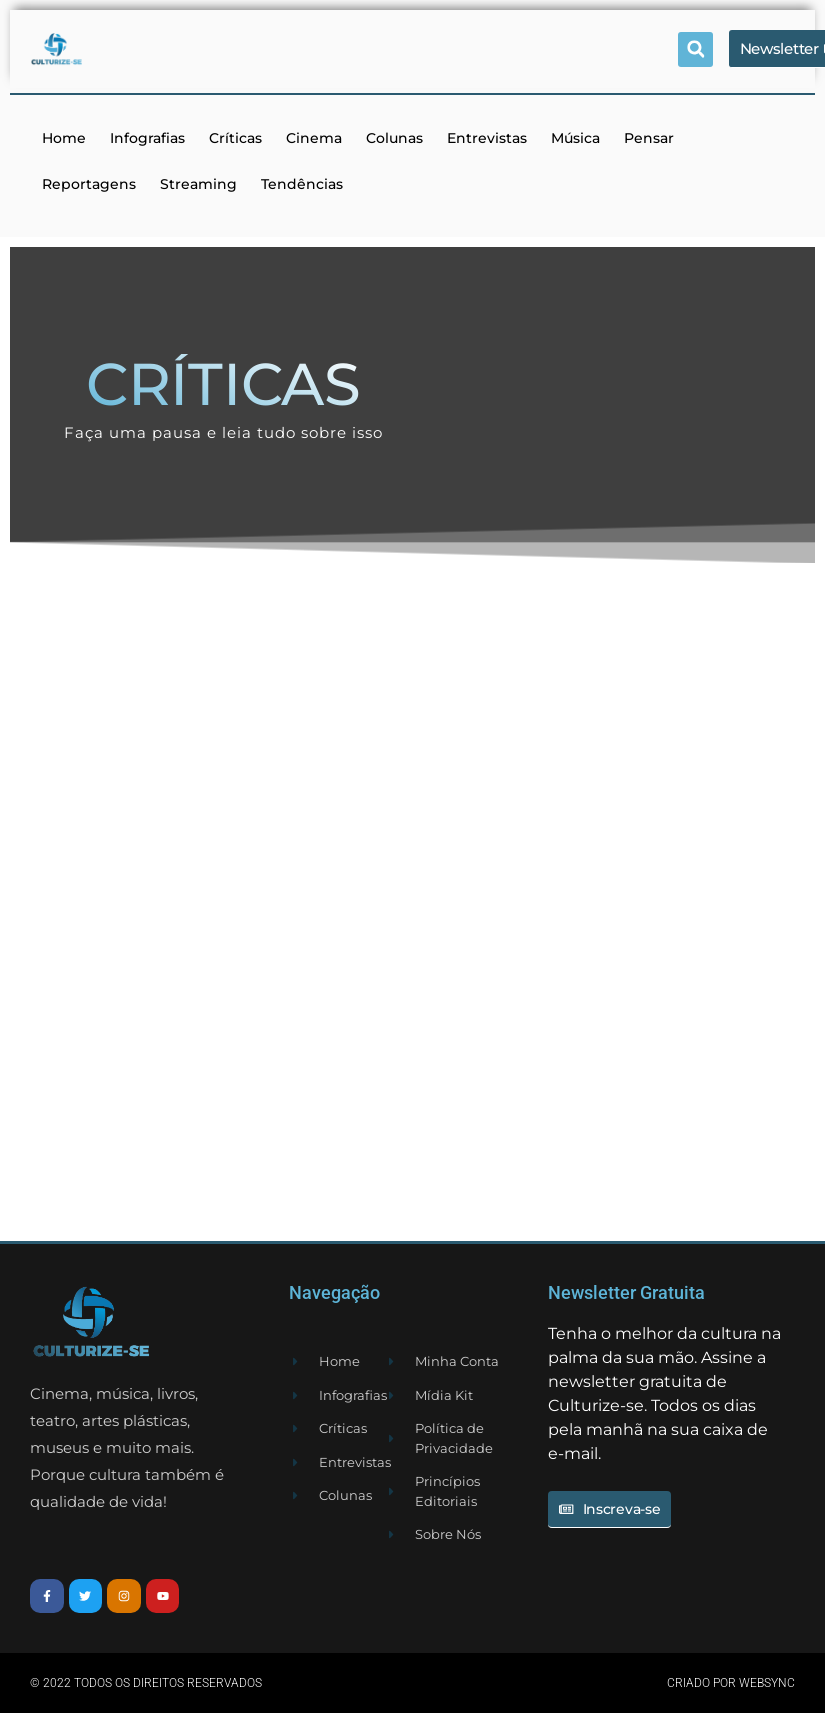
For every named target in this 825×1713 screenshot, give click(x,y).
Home (64, 138)
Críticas (235, 138)
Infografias (147, 138)
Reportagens (89, 184)
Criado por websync (731, 1683)
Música (575, 138)
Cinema (314, 138)
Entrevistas (487, 138)
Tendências (302, 184)
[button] (695, 49)
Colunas (394, 138)
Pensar (649, 138)
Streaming (198, 184)
